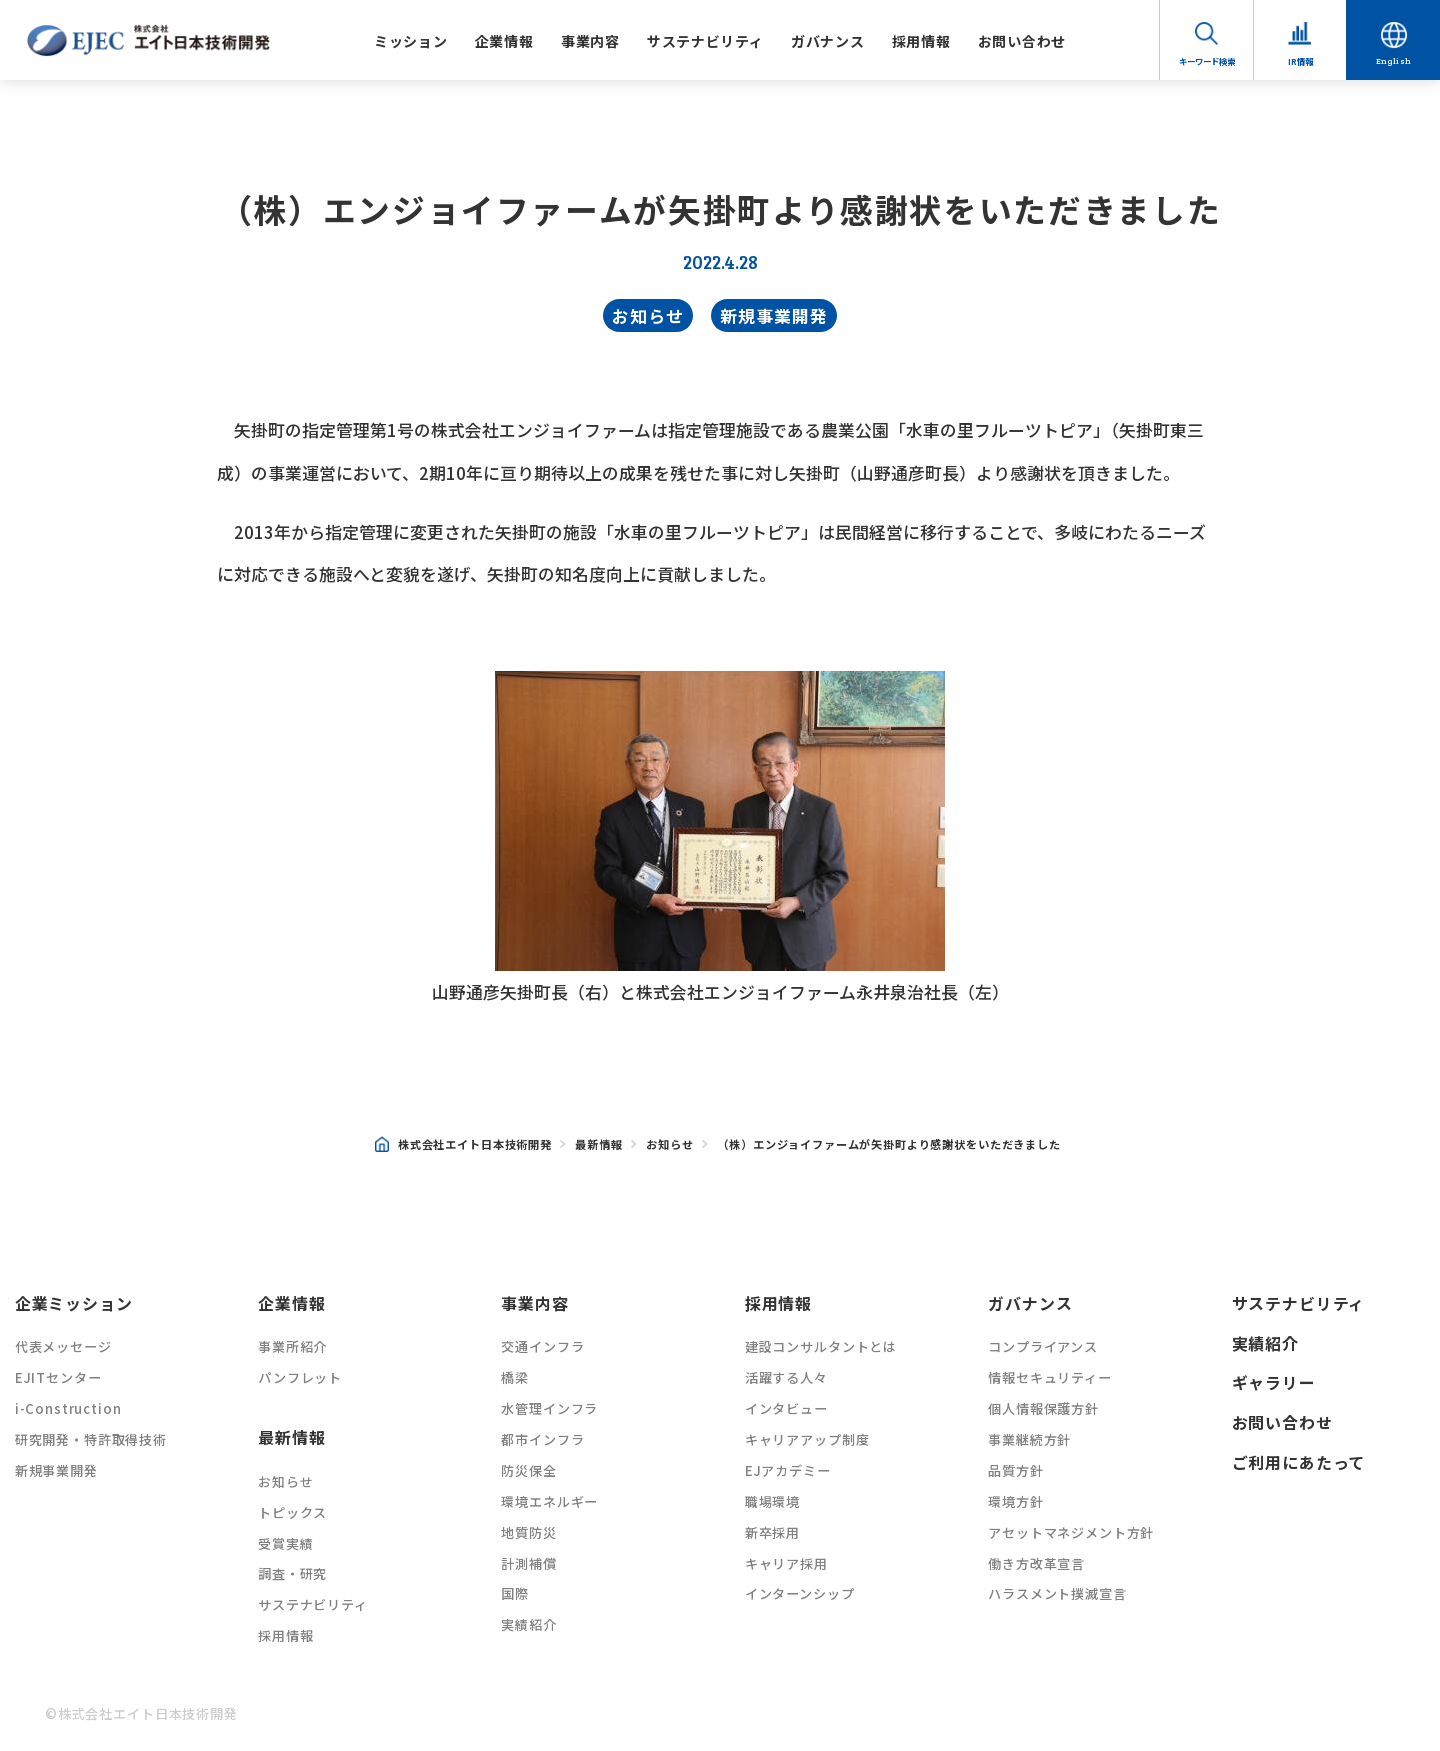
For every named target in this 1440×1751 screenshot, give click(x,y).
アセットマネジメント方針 (1071, 1532)
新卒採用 (772, 1532)
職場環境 (772, 1501)
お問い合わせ (1022, 41)
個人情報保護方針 (1043, 1408)
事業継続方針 (1029, 1439)
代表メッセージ (63, 1346)
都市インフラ (542, 1439)
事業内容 (590, 41)
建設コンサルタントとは (821, 1346)
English (1394, 60)
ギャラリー (1274, 1382)
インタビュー (786, 1408)
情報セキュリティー (1050, 1377)
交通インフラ (542, 1346)
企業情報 (504, 41)
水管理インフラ (549, 1408)
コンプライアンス (1043, 1346)
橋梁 (515, 1377)
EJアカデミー (788, 1470)
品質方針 (1015, 1470)
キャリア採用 (786, 1563)
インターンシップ (800, 1593)
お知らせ (647, 315)
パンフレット (300, 1377)
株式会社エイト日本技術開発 (463, 1144)
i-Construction (68, 1408)
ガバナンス (828, 41)
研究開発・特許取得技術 (91, 1439)
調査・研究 (292, 1573)
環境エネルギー (549, 1501)
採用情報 (921, 41)
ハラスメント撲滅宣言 (1057, 1593)
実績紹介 (528, 1624)
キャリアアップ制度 (807, 1439)
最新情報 (598, 1144)
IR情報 (1300, 61)
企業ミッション (74, 1303)
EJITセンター (58, 1377)
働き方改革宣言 (1036, 1563)
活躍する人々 (786, 1377)
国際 (515, 1593)
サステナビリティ (705, 41)
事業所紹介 (292, 1346)
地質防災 (528, 1532)
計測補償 (528, 1563)
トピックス (292, 1512)
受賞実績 (285, 1543)
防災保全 (528, 1470)
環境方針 (1015, 1501)
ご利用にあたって (1299, 1462)
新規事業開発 (773, 315)
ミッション (411, 41)
